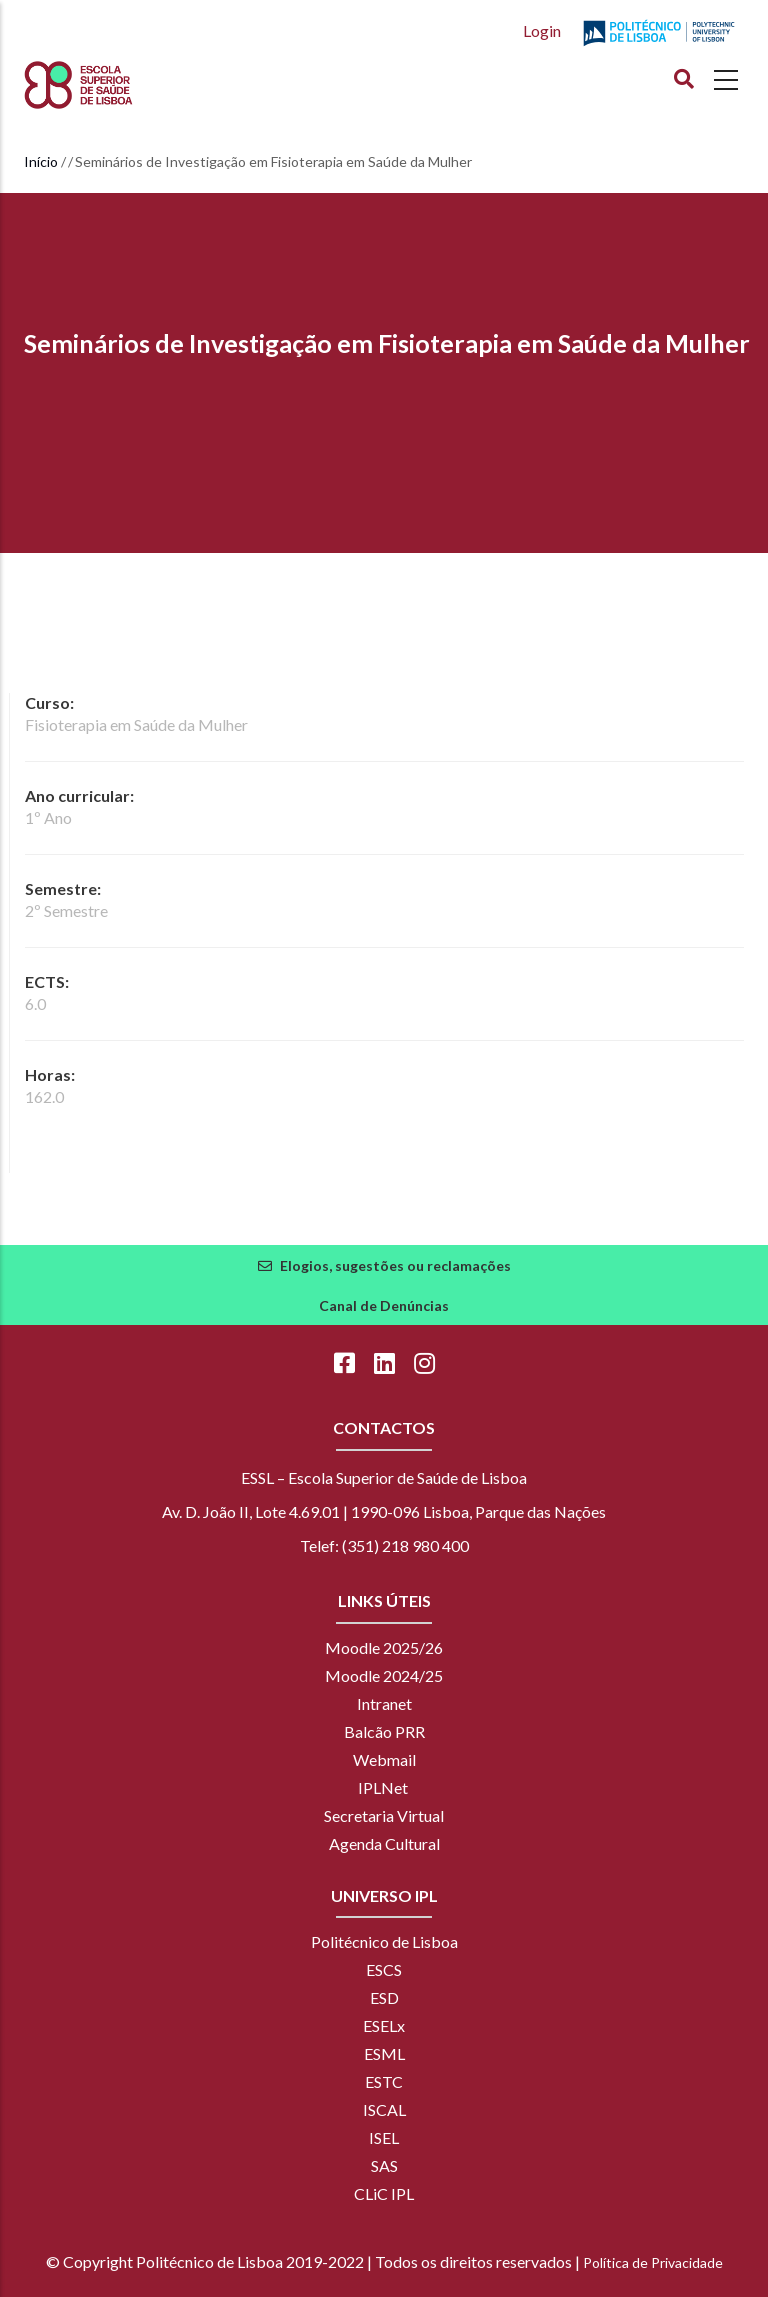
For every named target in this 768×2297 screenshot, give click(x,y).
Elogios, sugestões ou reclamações (395, 1265)
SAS (384, 2165)
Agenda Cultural (384, 1843)
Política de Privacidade (653, 2262)
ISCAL (384, 2109)
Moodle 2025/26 (384, 1647)
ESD (384, 1997)
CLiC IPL (384, 2193)
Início (41, 161)
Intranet (384, 1703)
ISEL (384, 2137)
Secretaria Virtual (384, 1815)
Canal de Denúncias (384, 1305)
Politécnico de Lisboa (384, 1941)
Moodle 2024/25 (384, 1675)
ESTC (384, 2081)
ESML (384, 2053)
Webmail (384, 1759)
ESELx (384, 2025)
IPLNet (383, 1787)
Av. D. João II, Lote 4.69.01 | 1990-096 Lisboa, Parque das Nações (384, 1511)
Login (542, 30)
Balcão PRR (384, 1731)
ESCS (384, 1969)
